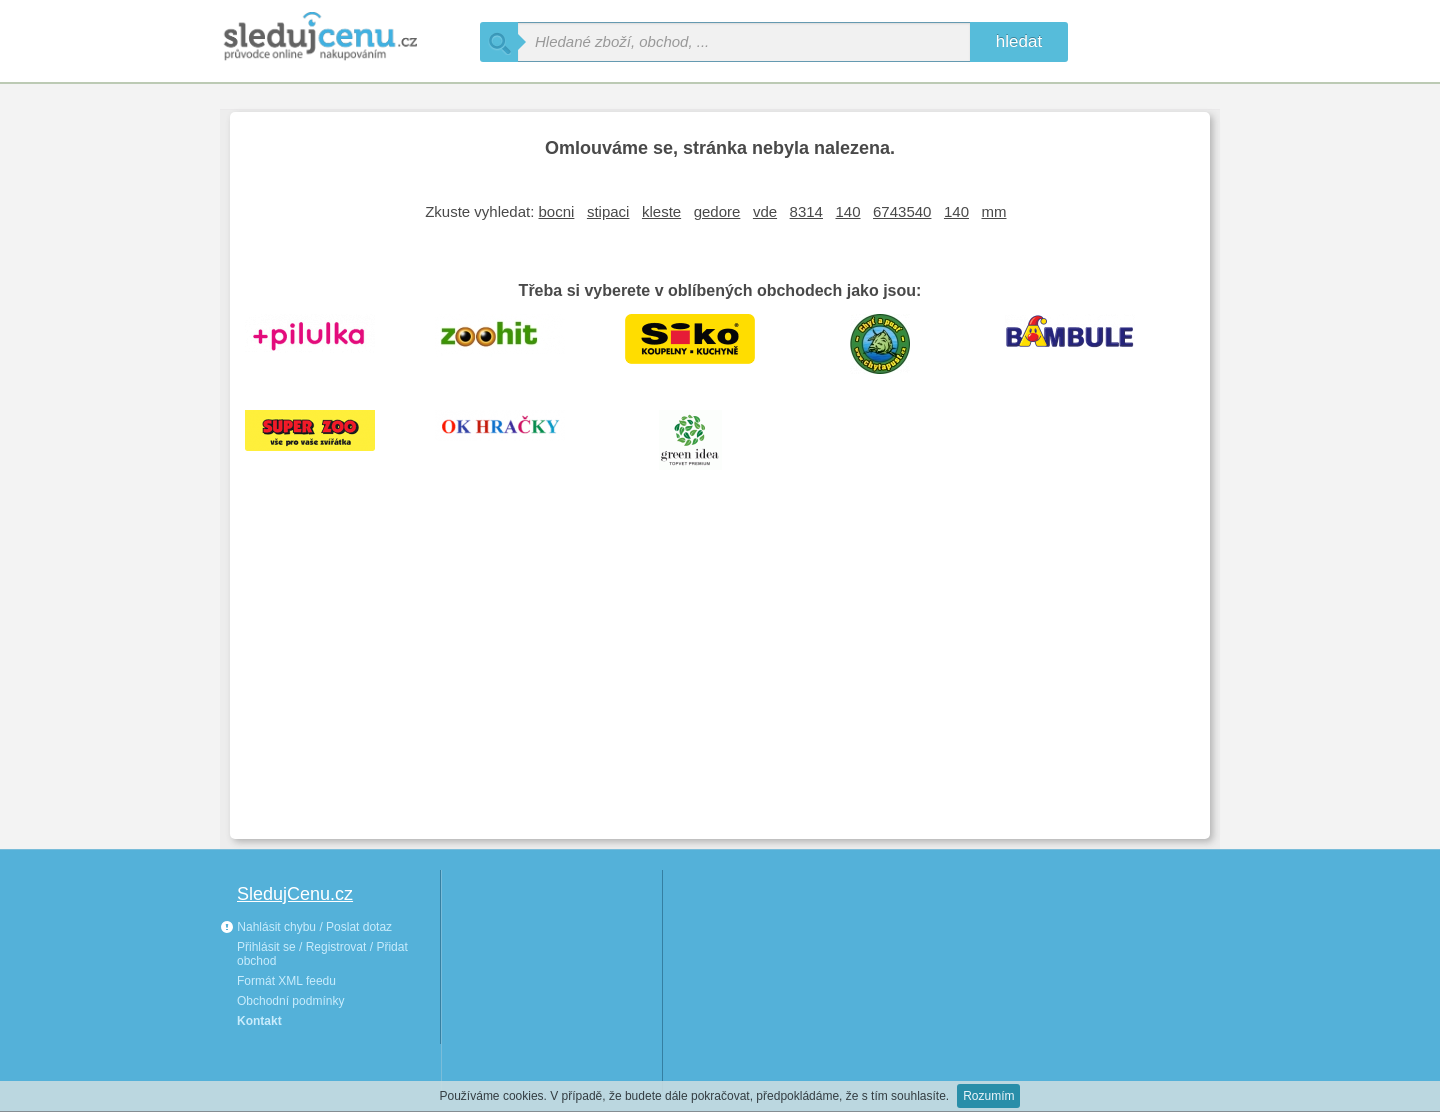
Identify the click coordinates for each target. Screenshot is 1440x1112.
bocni (557, 211)
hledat (1019, 41)
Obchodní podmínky (290, 1001)
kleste (661, 211)
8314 (806, 211)
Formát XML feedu (286, 981)
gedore (717, 211)
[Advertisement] (720, 674)
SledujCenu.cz (295, 894)
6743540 (902, 211)
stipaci (608, 211)
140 (847, 211)
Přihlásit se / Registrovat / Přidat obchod (322, 954)
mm (994, 211)
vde (765, 211)
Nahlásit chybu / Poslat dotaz (306, 927)
